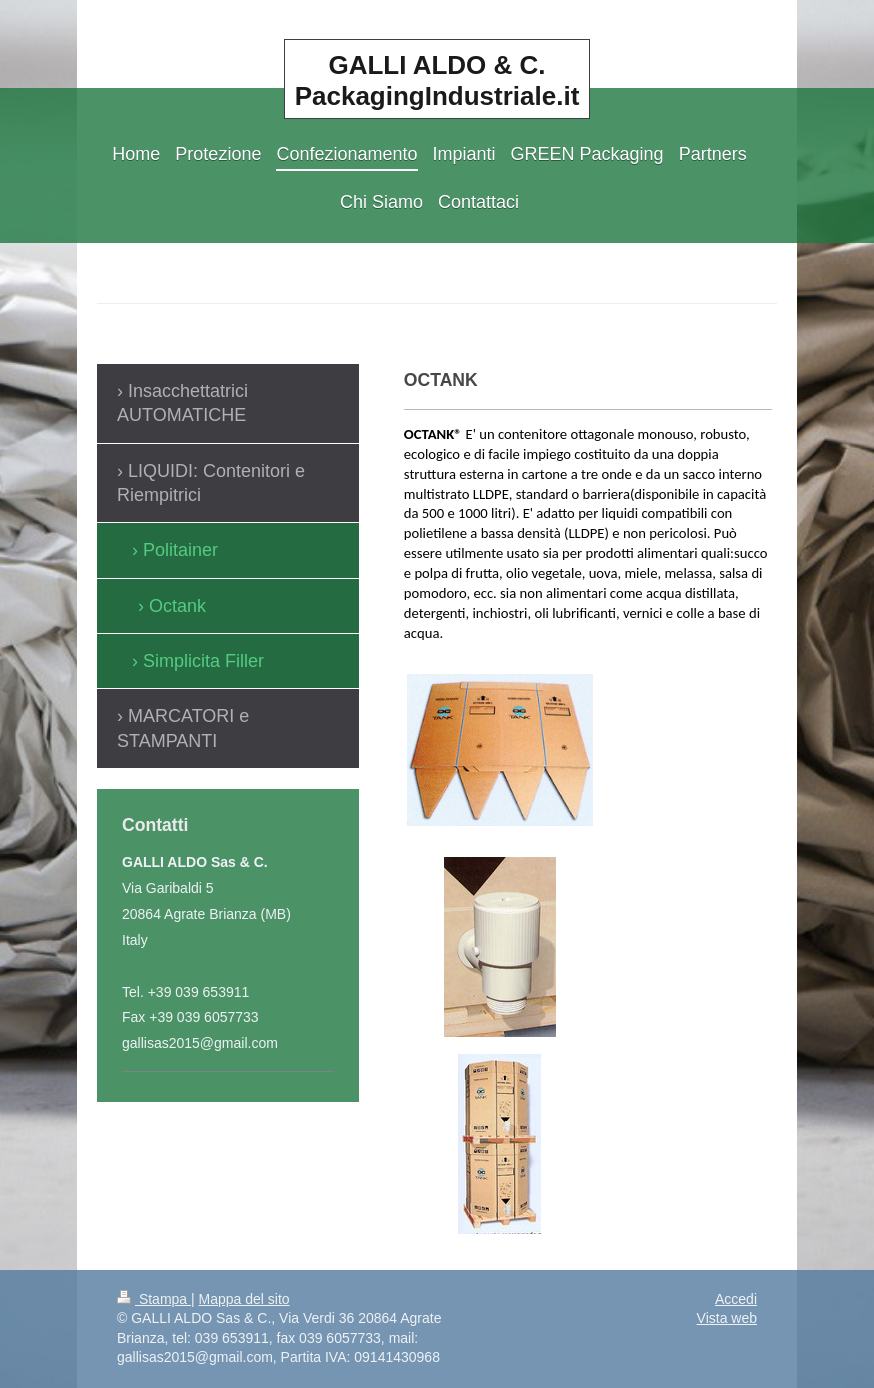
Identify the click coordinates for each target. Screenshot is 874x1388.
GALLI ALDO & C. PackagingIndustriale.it (437, 80)
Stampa (154, 1299)
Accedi (736, 1299)
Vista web (727, 1318)
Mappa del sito (244, 1299)
